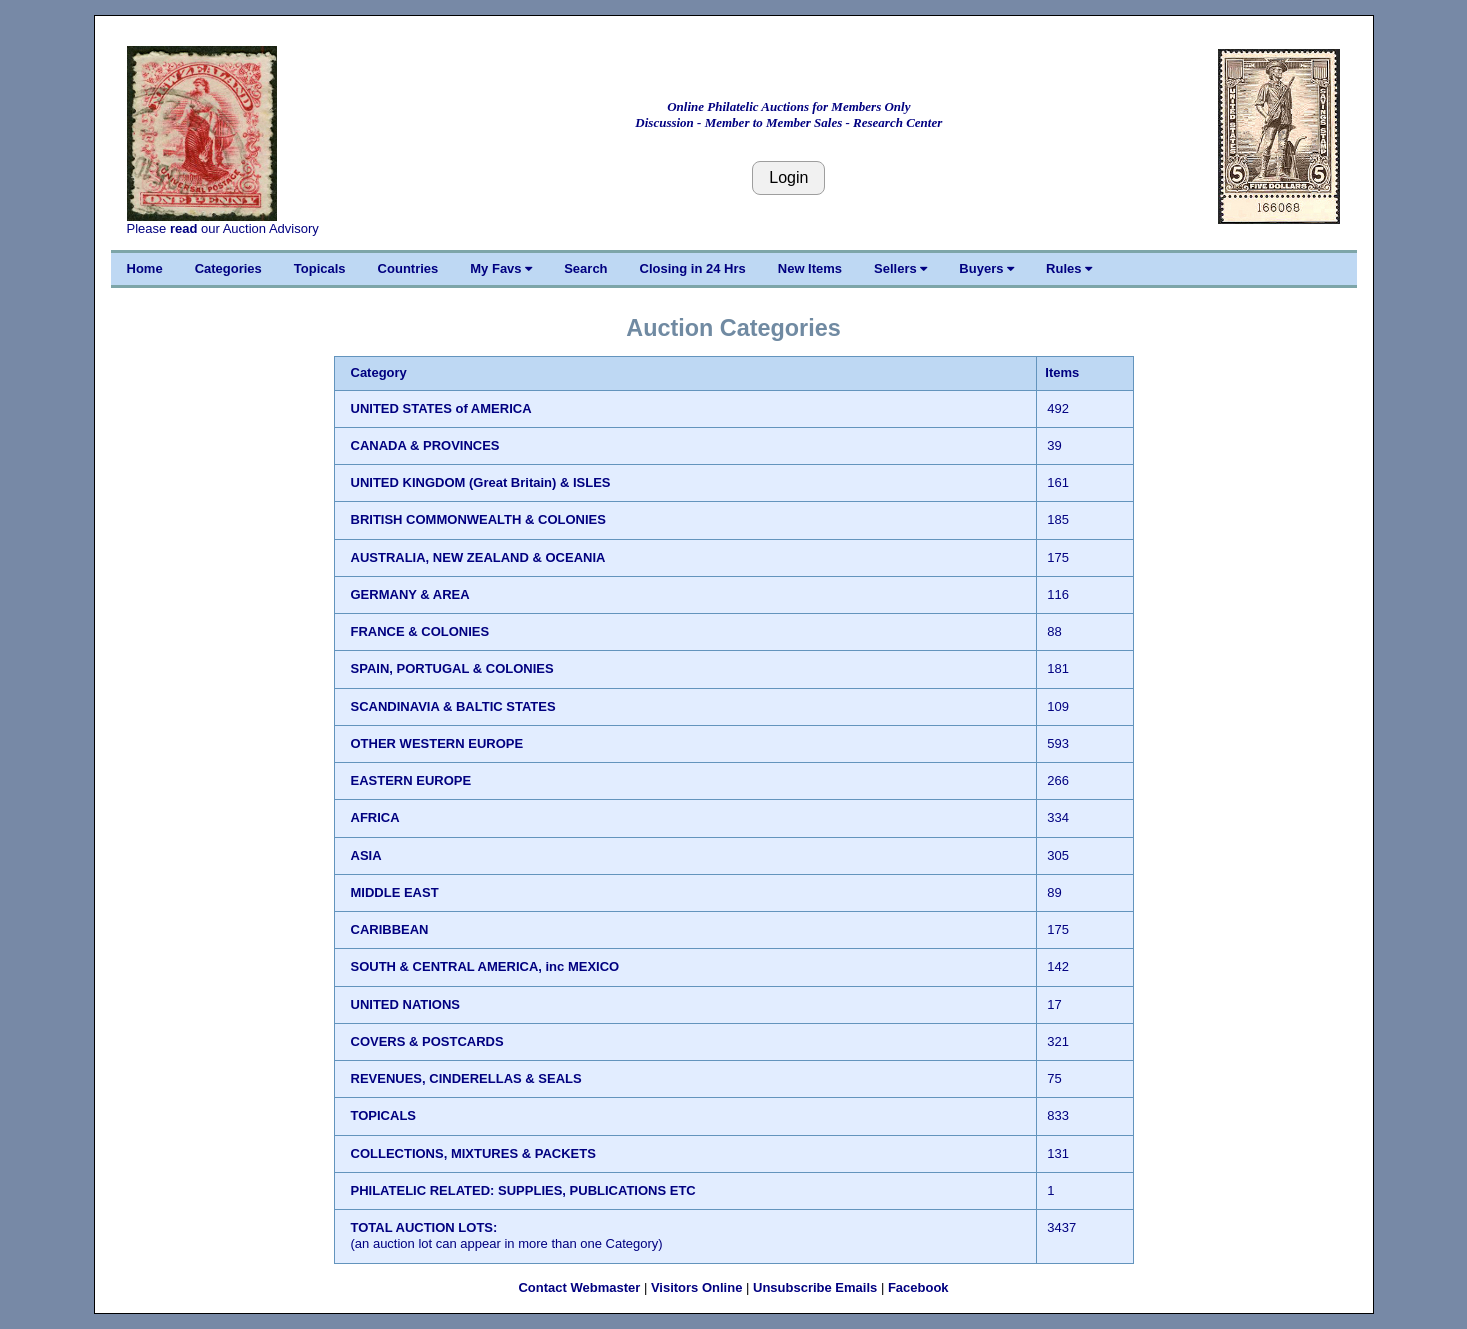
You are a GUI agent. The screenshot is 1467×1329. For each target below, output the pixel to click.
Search (585, 268)
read (183, 228)
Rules (1069, 268)
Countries (408, 268)
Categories (228, 268)
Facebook (918, 1287)
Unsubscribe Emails (815, 1287)
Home (145, 268)
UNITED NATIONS (406, 1004)
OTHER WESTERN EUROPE (437, 743)
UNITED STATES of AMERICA (441, 408)
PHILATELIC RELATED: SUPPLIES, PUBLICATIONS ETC (523, 1190)
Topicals (320, 268)
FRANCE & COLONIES (420, 631)
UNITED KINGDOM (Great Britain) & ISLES (481, 482)
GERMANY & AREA (410, 594)
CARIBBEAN (390, 929)
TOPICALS (384, 1115)
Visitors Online (697, 1287)
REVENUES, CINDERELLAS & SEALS (466, 1078)
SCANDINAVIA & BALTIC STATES (453, 706)
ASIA (366, 855)
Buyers (986, 268)
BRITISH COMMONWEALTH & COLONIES (478, 519)
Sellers (900, 268)
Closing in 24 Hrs (693, 268)
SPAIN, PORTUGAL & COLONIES (452, 668)
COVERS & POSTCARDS (427, 1041)
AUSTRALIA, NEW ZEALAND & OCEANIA (478, 557)
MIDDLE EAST (395, 892)
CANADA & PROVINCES (425, 445)
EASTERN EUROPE (411, 780)
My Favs (501, 268)
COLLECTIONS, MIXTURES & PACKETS (473, 1153)
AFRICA (375, 817)
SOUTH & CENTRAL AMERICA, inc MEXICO (485, 966)
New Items (810, 268)
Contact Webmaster (579, 1287)
